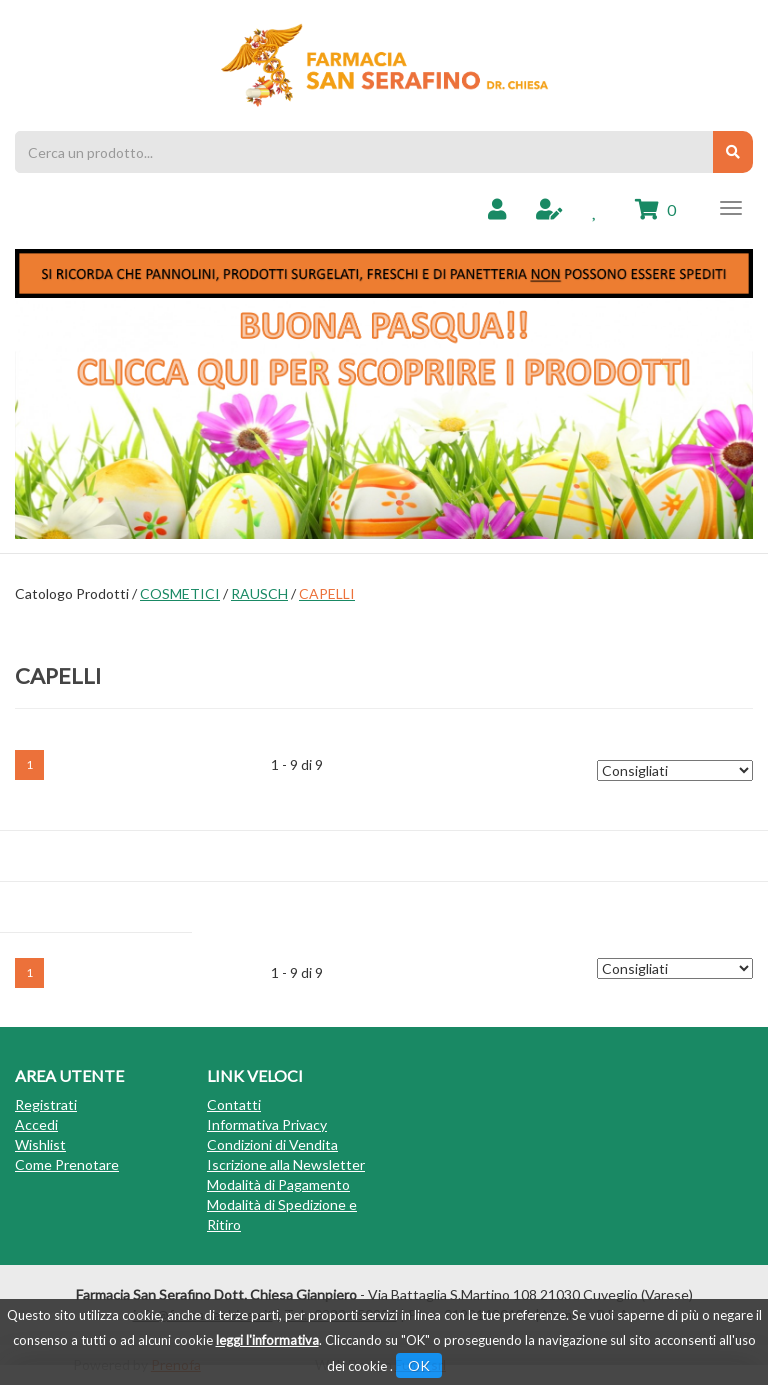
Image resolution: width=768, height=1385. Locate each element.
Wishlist (40, 1144)
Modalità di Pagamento (278, 1184)
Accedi (36, 1124)
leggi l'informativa (267, 1340)
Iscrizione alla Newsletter (286, 1164)
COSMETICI (180, 593)
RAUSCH (259, 593)
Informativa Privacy (267, 1124)
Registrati (46, 1104)
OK (419, 1365)
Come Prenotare (67, 1164)
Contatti (234, 1104)
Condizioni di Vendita (272, 1144)
